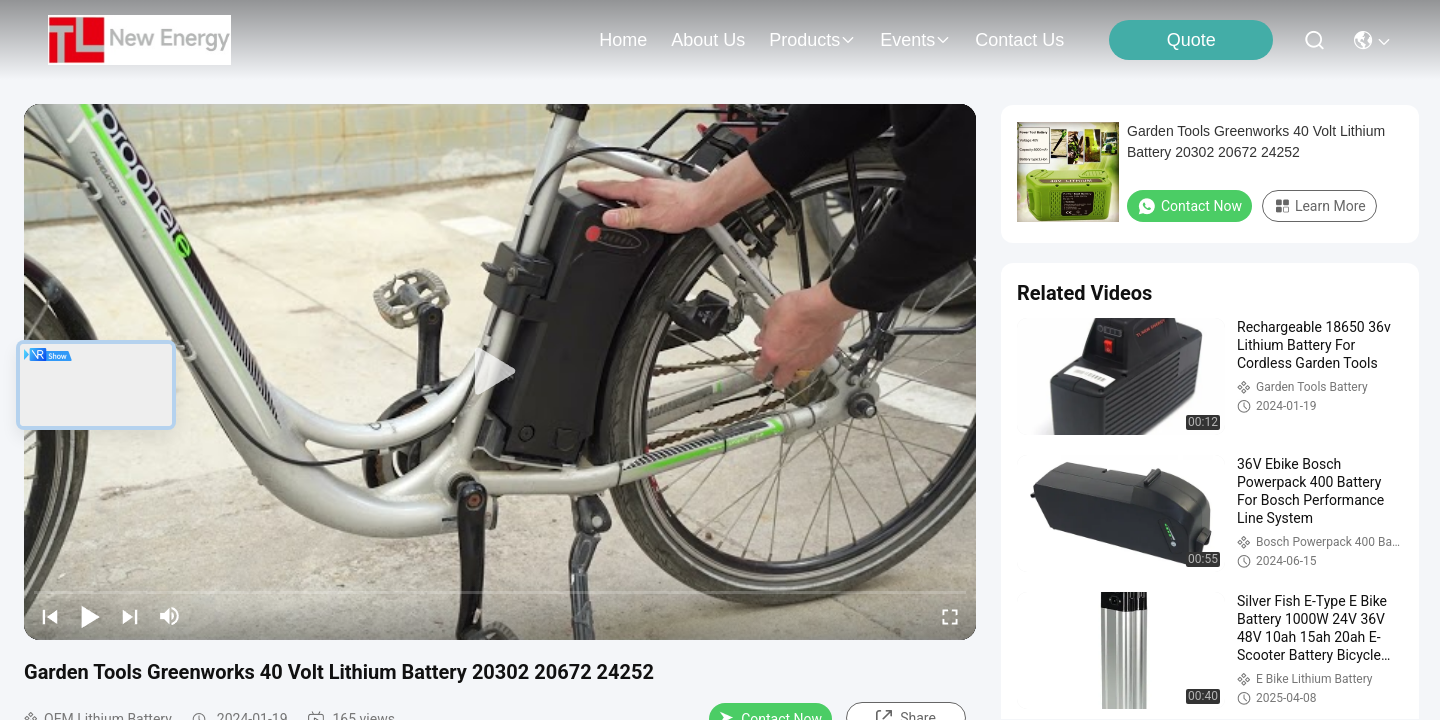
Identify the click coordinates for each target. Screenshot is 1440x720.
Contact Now (1189, 206)
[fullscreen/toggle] (950, 616)
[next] (130, 616)
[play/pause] (90, 616)
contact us (1019, 40)
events (915, 40)
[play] (500, 372)
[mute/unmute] (170, 616)
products (812, 40)
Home (623, 40)
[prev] (50, 616)
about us (708, 40)
